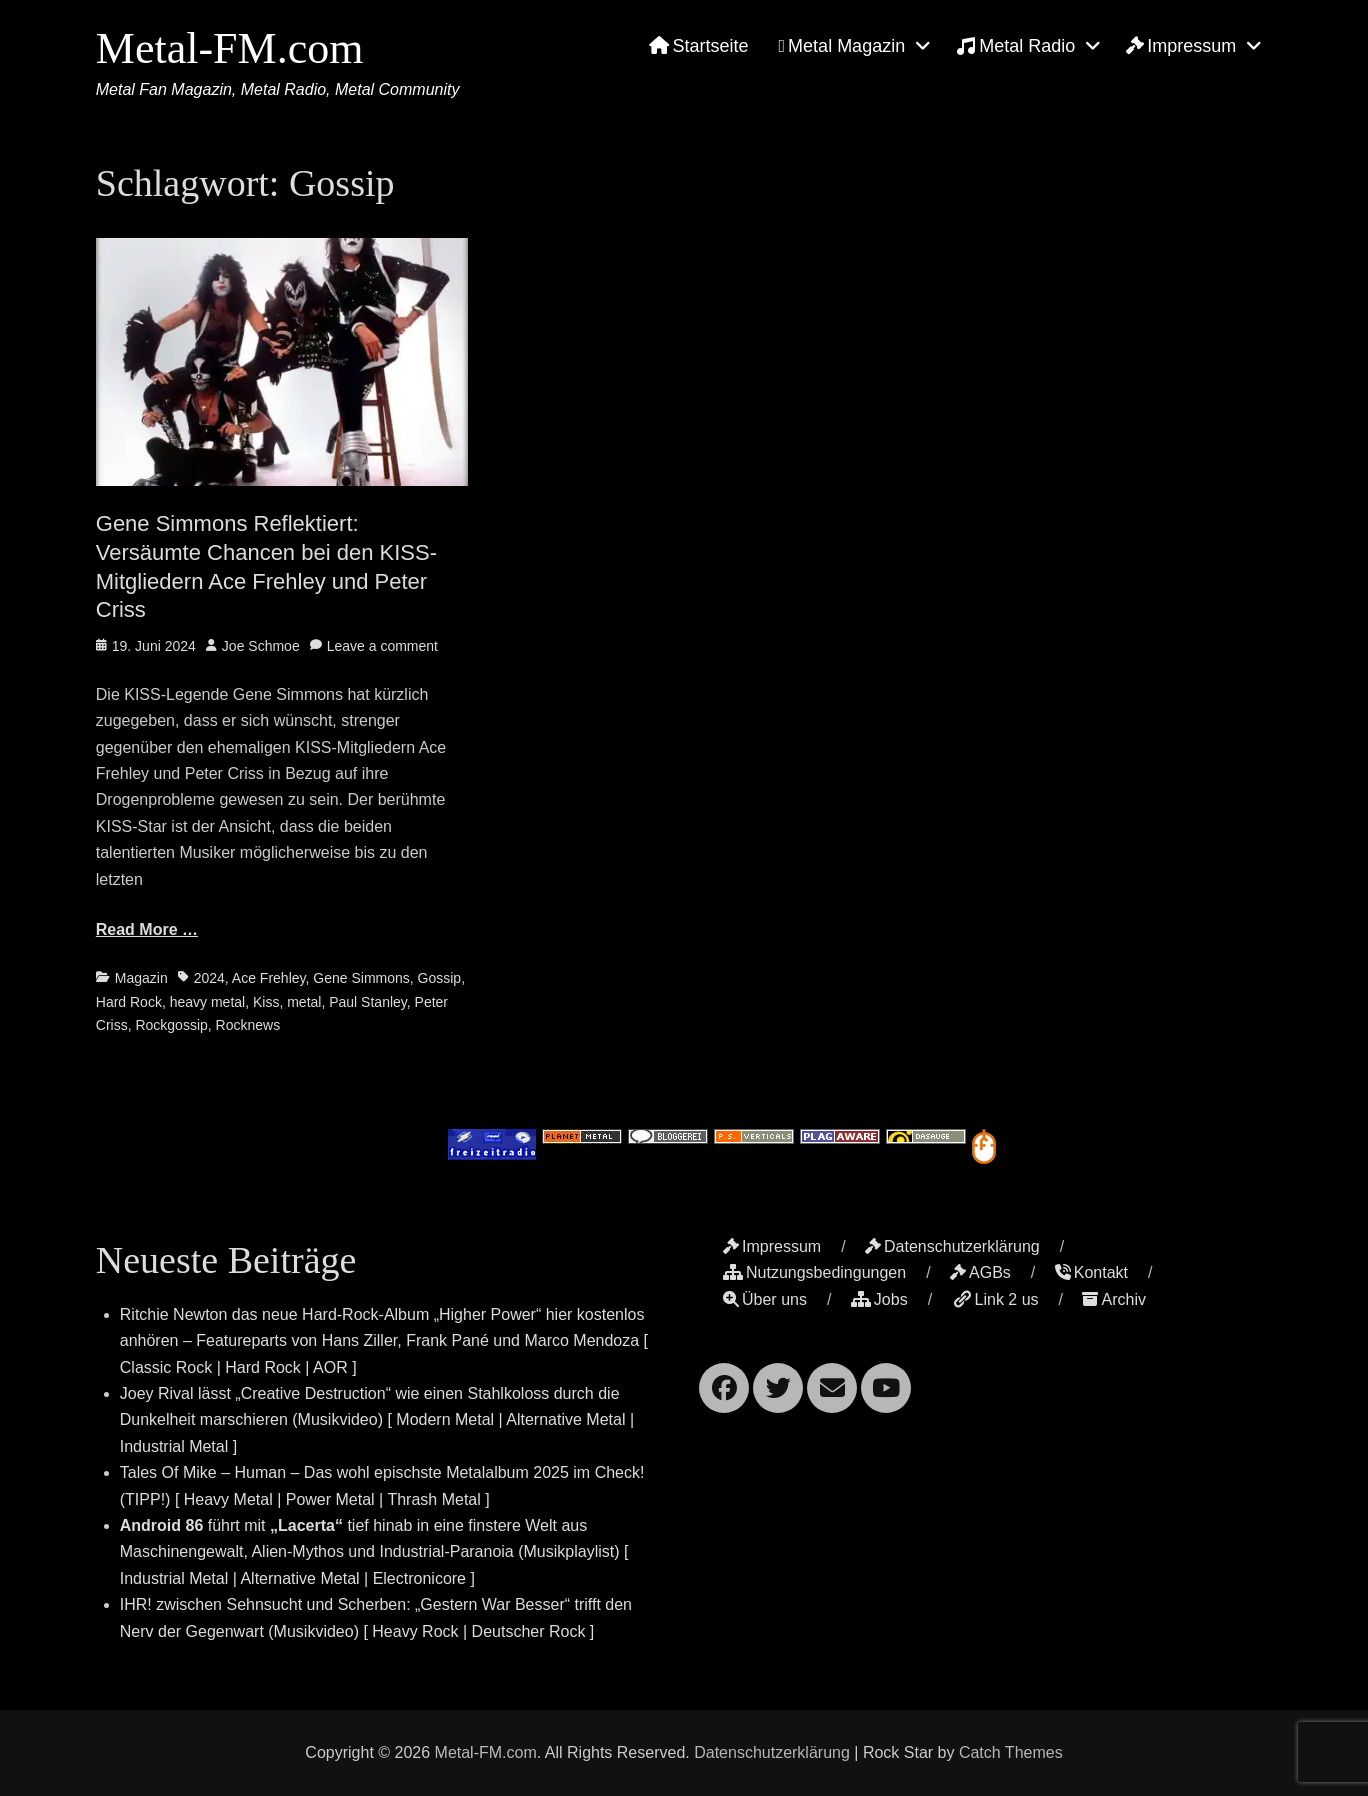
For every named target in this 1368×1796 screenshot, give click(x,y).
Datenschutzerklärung (952, 1246)
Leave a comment (382, 646)
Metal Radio (1015, 46)
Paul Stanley (368, 1002)
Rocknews (248, 1025)
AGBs (980, 1272)
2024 (209, 978)
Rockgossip (171, 1025)
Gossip (440, 978)
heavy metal (207, 1002)
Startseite (698, 46)
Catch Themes (1011, 1752)
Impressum (1181, 46)
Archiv (1113, 1299)
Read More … (147, 929)
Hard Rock (129, 1002)
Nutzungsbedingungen (814, 1272)
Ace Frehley (269, 978)
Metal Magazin (842, 46)
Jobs (879, 1299)
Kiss (266, 1002)
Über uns (765, 1299)
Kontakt (1091, 1272)
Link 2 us (995, 1299)
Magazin (141, 978)
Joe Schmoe (261, 646)
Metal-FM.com (230, 48)
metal (304, 1002)
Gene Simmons (361, 978)
